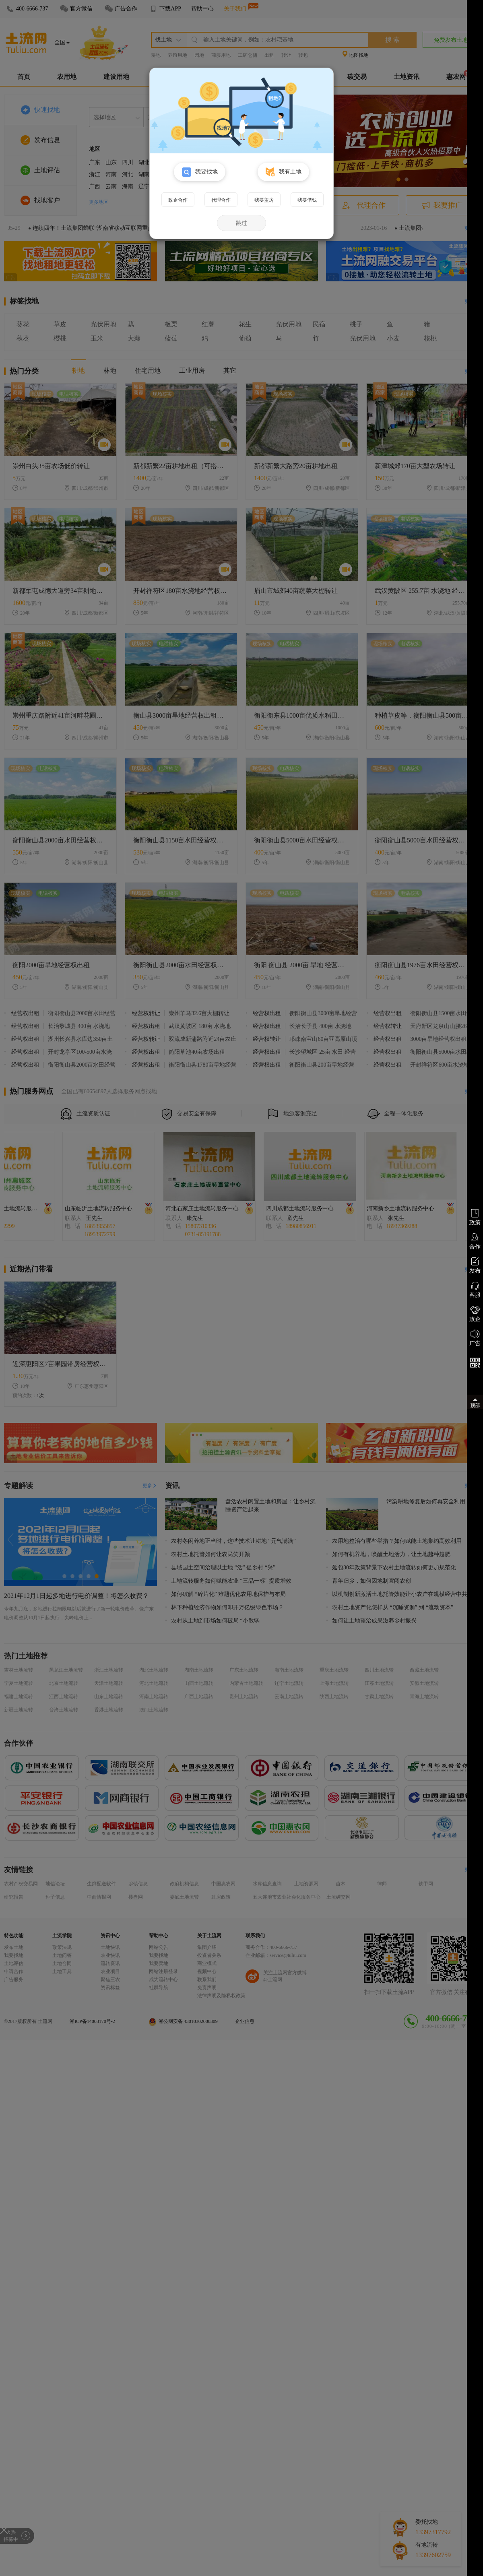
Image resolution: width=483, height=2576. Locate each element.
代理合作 (221, 200)
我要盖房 (264, 200)
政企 (475, 1313)
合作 (475, 1241)
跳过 (241, 223)
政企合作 (178, 200)
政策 (475, 1217)
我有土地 (283, 172)
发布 (475, 1265)
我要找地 (200, 172)
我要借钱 (307, 200)
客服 (475, 1289)
